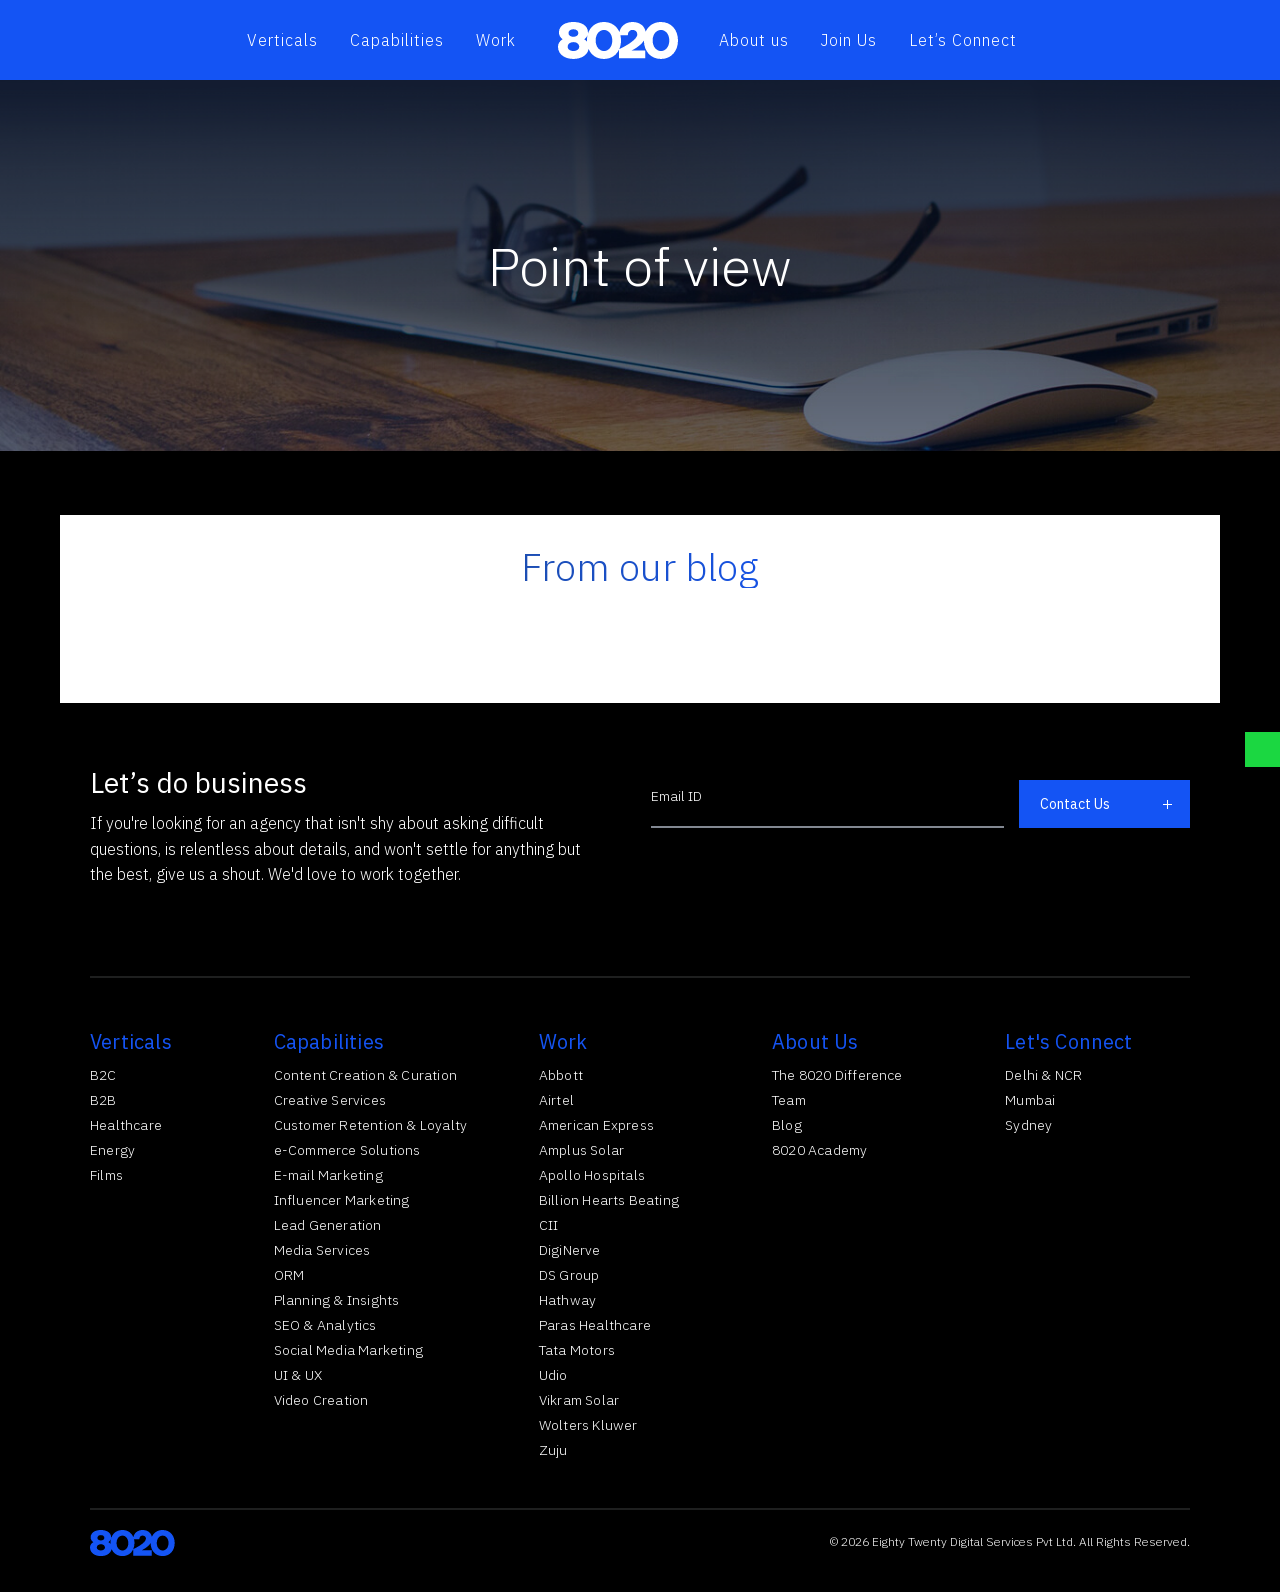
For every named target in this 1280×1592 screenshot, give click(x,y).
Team (789, 1100)
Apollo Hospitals (592, 1175)
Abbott (561, 1075)
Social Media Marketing (348, 1350)
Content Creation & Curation (365, 1075)
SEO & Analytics (325, 1325)
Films (106, 1175)
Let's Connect (1069, 1041)
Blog (787, 1125)
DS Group (569, 1275)
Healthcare (126, 1125)
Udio (553, 1375)
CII (549, 1225)
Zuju (553, 1450)
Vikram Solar (579, 1400)
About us (754, 40)
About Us (815, 1041)
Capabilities (397, 40)
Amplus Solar (581, 1150)
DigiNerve (570, 1250)
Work (496, 40)
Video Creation (321, 1400)
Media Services (322, 1250)
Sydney (1028, 1125)
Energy (112, 1150)
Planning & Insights (337, 1300)
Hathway (567, 1300)
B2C (103, 1075)
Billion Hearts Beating (609, 1200)
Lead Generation (328, 1225)
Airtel (556, 1100)
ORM (289, 1275)
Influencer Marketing (342, 1200)
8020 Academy (819, 1150)
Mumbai (1030, 1100)
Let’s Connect (963, 40)
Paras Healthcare (595, 1325)
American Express (596, 1125)
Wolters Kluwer (588, 1425)
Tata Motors (577, 1350)
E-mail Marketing (328, 1175)
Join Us (849, 40)
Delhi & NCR (1043, 1075)
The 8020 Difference (837, 1075)
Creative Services (330, 1100)
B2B (103, 1100)
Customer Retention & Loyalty (371, 1125)
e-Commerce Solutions (347, 1150)
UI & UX (298, 1375)
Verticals (282, 40)
